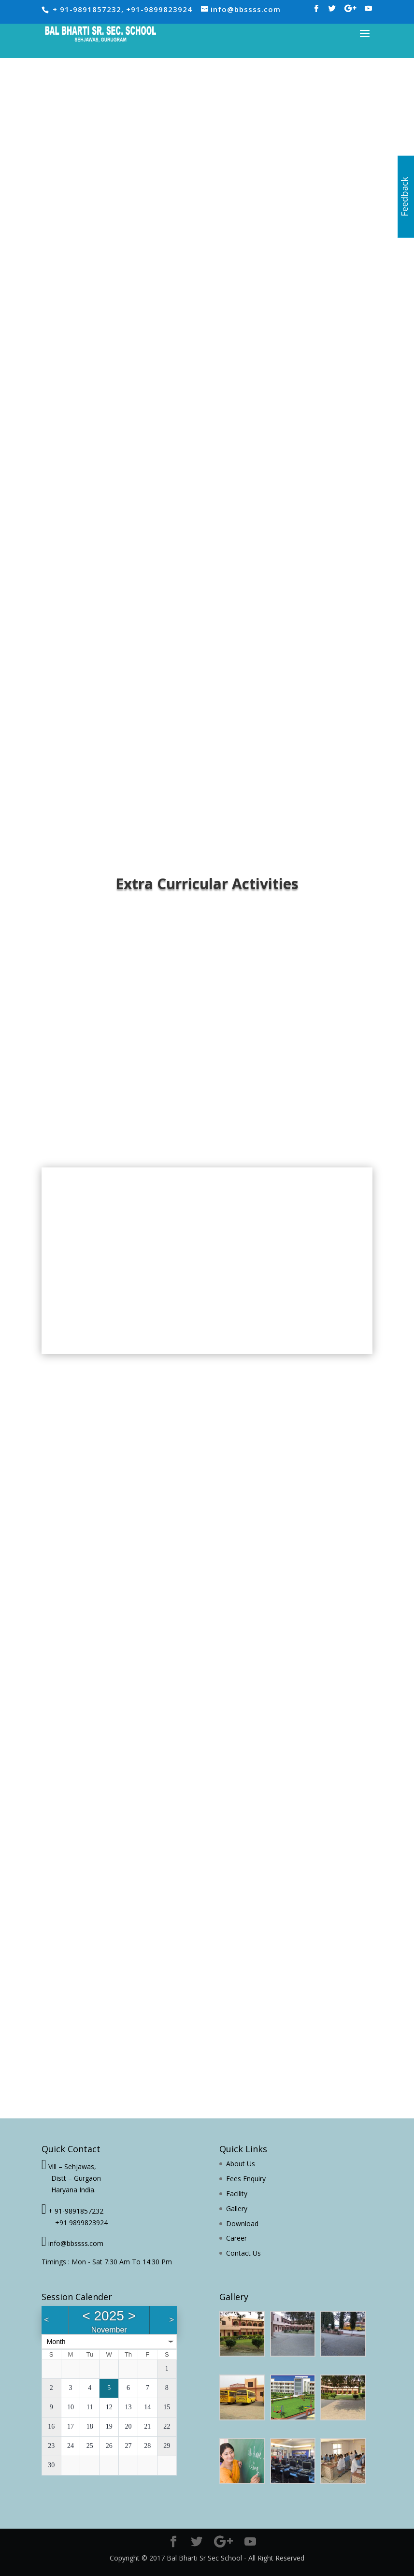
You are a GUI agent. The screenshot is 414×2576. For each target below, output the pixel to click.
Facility (236, 2193)
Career (236, 2238)
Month (56, 2342)
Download (242, 2223)
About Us (240, 2163)
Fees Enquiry (246, 2178)
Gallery (236, 2208)
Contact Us (243, 2253)
